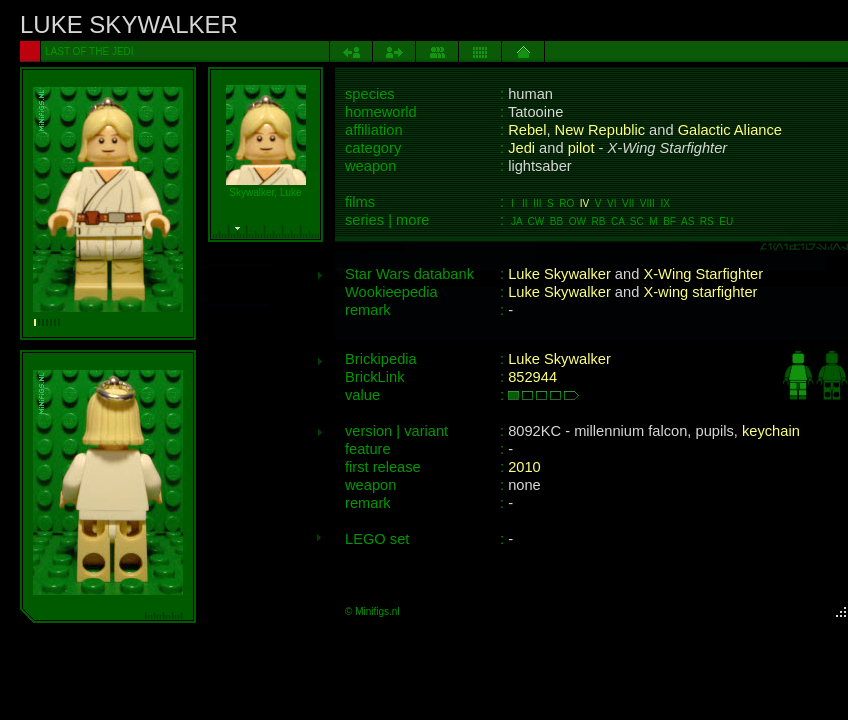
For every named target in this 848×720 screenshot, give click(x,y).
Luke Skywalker (559, 274)
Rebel (527, 130)
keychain (771, 431)
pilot (581, 148)
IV (584, 203)
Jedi (521, 148)
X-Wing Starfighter (703, 274)
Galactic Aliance (730, 130)
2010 (524, 467)
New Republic (600, 130)
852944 (532, 377)
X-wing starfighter (700, 292)
